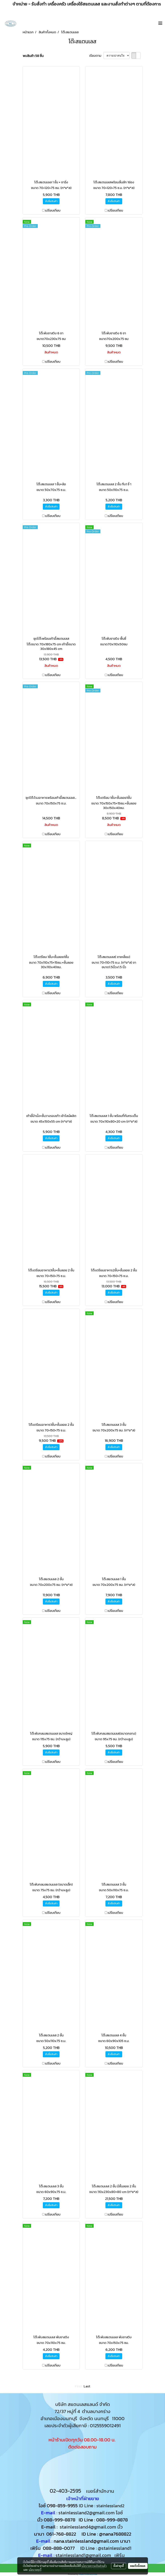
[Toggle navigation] (160, 23)
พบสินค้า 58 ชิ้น (33, 55)
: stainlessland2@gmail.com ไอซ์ (89, 2512)
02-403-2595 (65, 2491)
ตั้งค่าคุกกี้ (118, 2565)
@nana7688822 (115, 2533)
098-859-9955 (62, 2505)
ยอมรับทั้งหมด (137, 2565)
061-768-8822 (61, 2533)
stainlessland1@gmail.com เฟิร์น (91, 2555)
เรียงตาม (96, 55)
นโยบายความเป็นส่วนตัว (94, 2565)
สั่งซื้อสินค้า (51, 201)
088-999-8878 (59, 2519)
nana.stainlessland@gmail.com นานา (91, 2541)
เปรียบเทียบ (52, 210)
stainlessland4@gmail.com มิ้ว (91, 2526)
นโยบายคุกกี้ (35, 2569)
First (78, 2386)
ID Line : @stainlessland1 (106, 2548)
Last (87, 2386)
